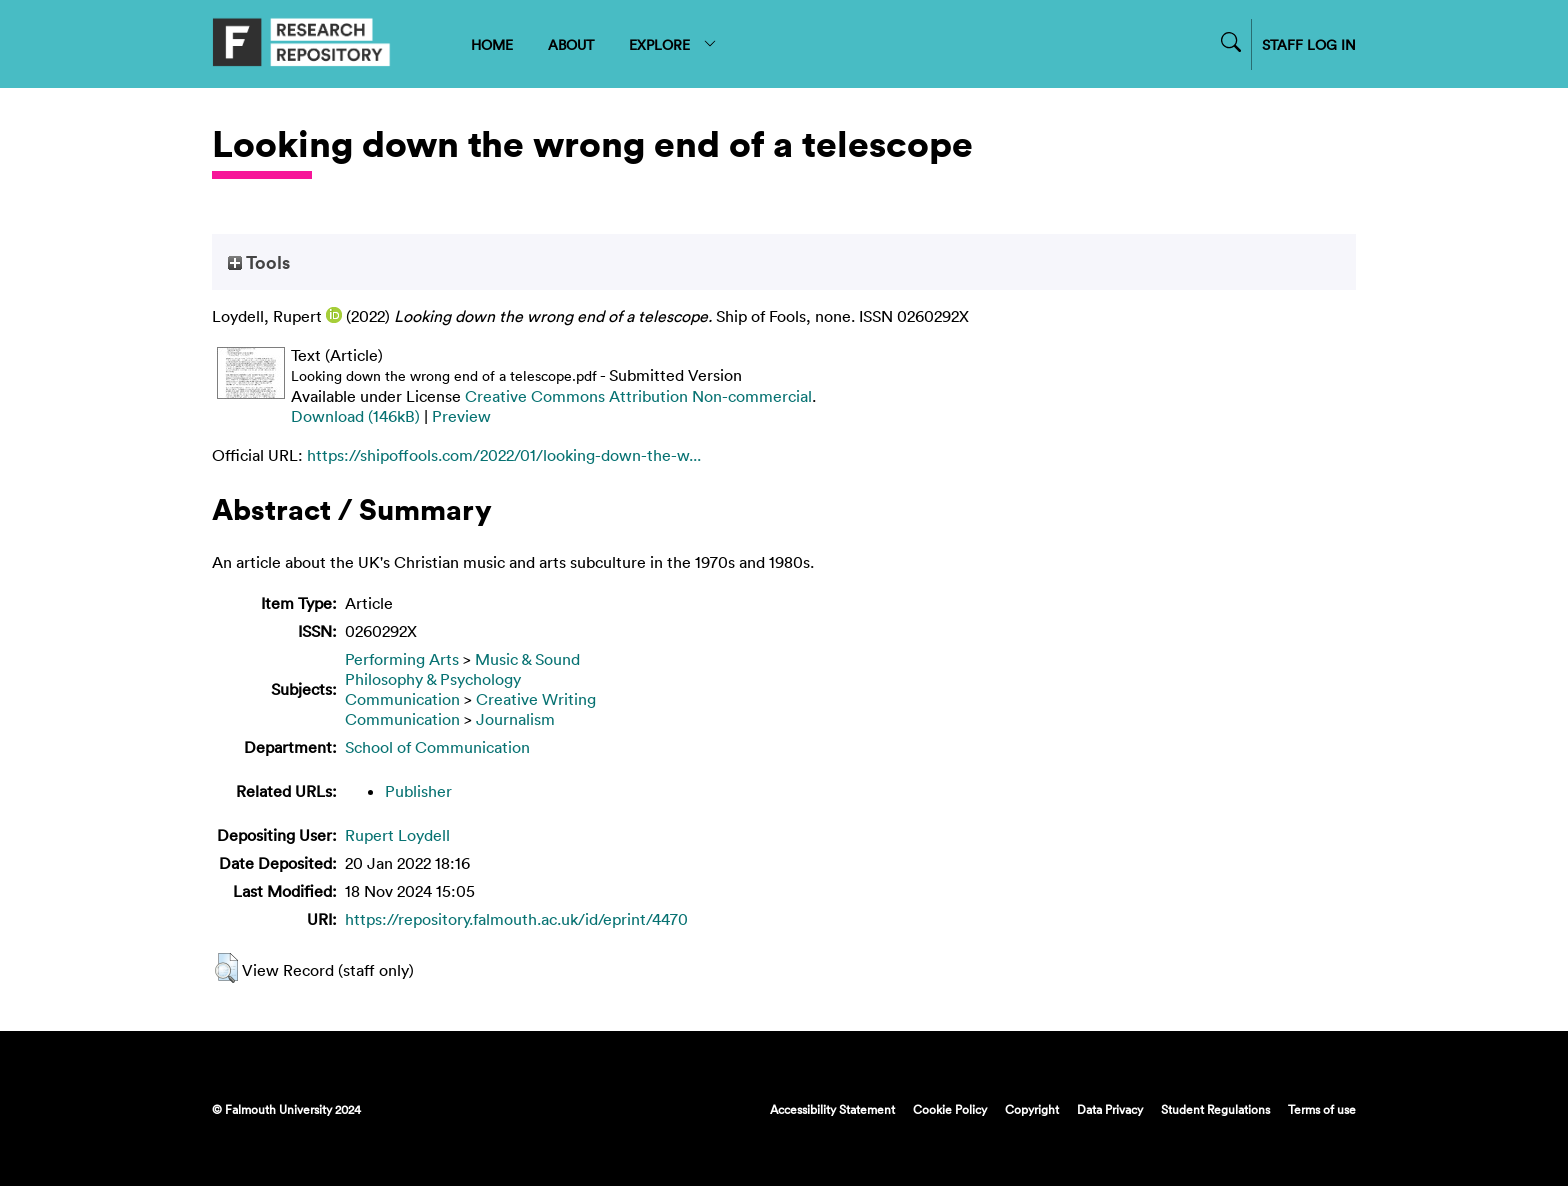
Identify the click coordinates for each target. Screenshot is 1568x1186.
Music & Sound (527, 659)
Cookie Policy (950, 1109)
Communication (402, 699)
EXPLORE (673, 44)
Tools (259, 262)
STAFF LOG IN (1309, 44)
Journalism (515, 719)
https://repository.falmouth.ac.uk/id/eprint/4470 (516, 919)
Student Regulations (1215, 1109)
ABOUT (571, 44)
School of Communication (437, 747)
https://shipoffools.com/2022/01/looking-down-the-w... (504, 455)
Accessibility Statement (832, 1109)
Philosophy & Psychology (433, 679)
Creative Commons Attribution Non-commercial (638, 396)
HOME (492, 44)
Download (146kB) (355, 416)
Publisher (418, 791)
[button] (226, 968)
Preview (461, 416)
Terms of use (1322, 1109)
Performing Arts (402, 659)
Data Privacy (1110, 1109)
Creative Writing (536, 699)
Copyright (1032, 1109)
